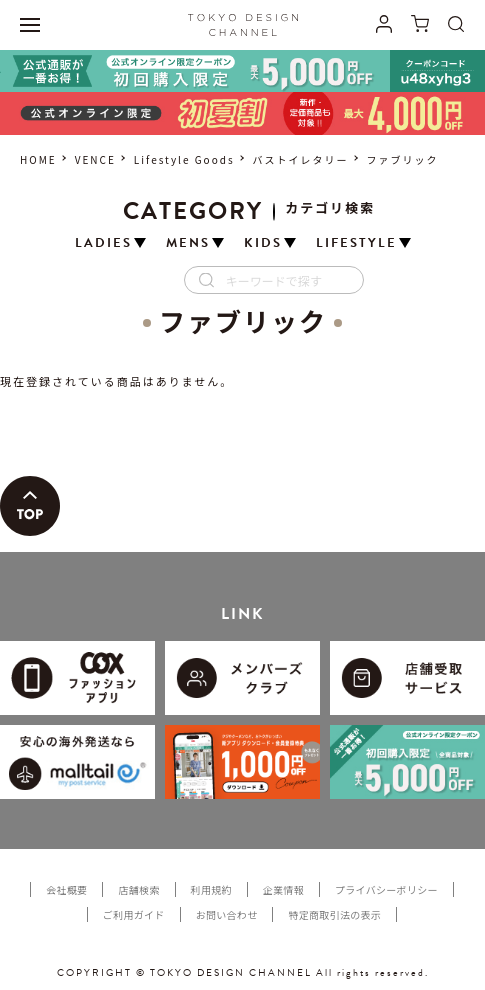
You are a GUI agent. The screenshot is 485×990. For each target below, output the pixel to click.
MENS (188, 243)
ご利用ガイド (134, 914)
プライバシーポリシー (386, 889)
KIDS (263, 243)
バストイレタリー (301, 159)
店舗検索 (138, 889)
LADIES (103, 243)
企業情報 (283, 889)
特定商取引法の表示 (334, 914)
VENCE (95, 159)
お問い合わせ (227, 914)
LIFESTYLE (356, 243)
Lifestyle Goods (184, 159)
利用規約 (211, 889)
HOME (38, 159)
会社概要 (66, 889)
